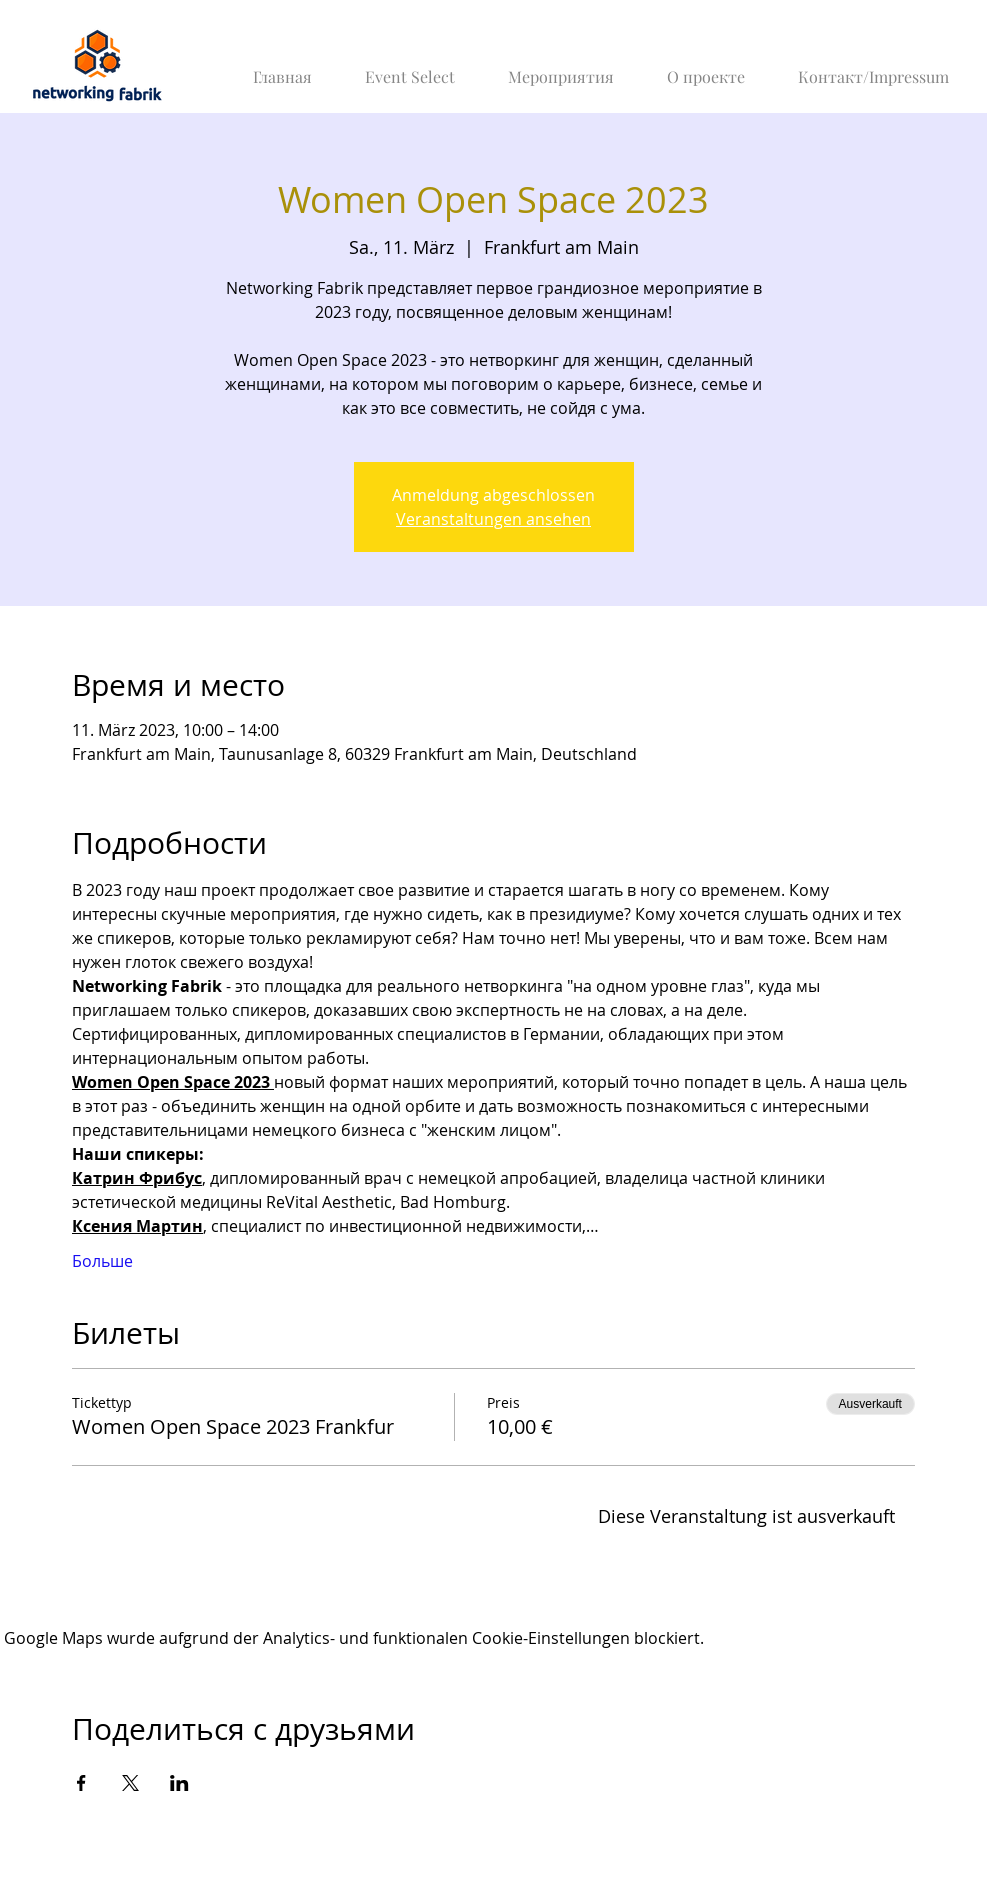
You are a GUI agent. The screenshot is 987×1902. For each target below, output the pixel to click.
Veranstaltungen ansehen (493, 519)
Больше (102, 1261)
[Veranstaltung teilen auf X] (130, 1783)
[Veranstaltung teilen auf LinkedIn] (179, 1783)
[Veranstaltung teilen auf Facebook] (81, 1783)
